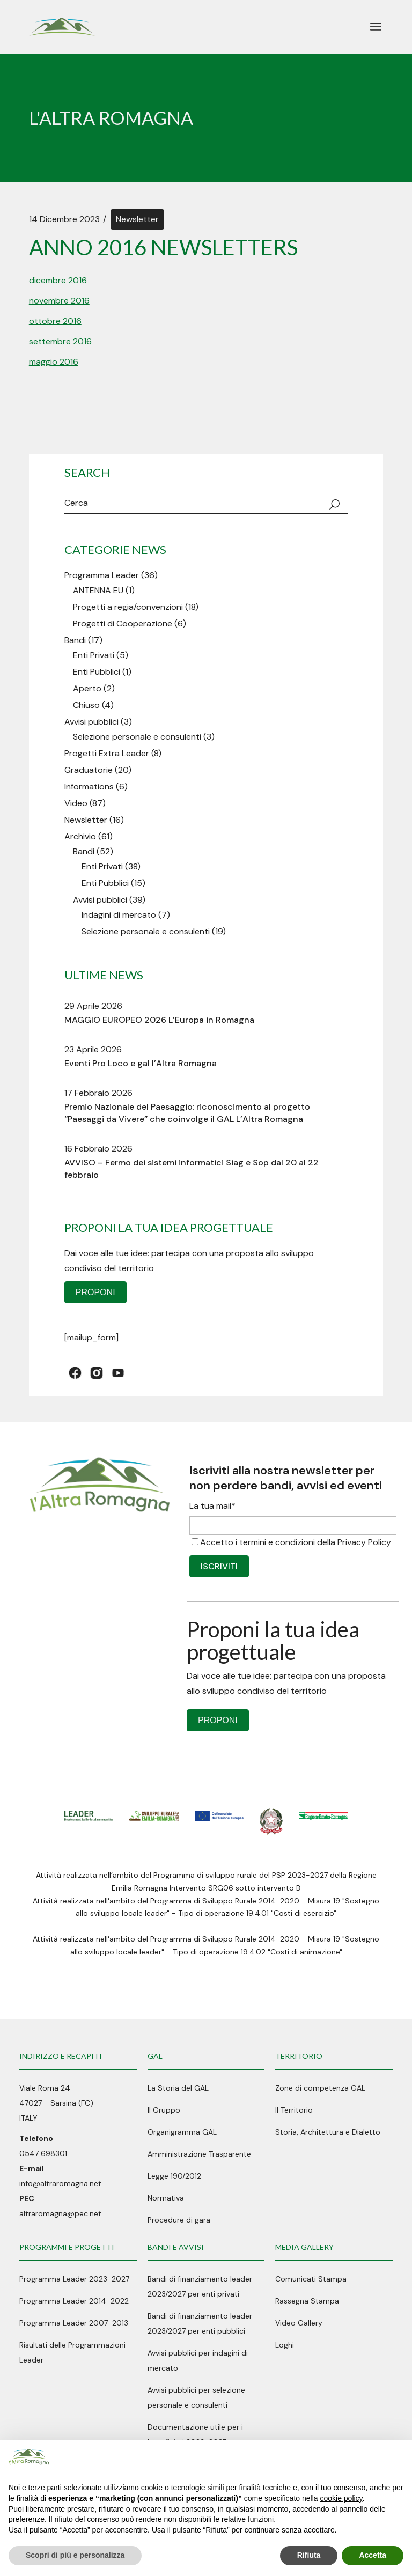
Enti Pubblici (96, 671)
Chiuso (86, 705)
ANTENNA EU (98, 590)
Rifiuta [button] (309, 2555)
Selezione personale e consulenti (137, 736)
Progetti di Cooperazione (122, 623)
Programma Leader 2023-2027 (74, 2279)
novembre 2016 (59, 300)
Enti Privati (93, 655)
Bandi (75, 640)
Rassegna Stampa (307, 2301)
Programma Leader (101, 575)
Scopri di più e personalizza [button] (75, 2555)
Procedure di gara (179, 2220)
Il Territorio (294, 2110)
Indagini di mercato (119, 914)
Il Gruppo (164, 2110)
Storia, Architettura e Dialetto (327, 2132)
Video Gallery (298, 2323)
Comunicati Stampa (311, 2279)
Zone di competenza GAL (320, 2088)
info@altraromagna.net (60, 2183)
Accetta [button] (372, 2555)
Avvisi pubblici (91, 721)
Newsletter (137, 219)
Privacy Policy (364, 1542)
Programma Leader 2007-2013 (73, 2323)
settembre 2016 (60, 341)
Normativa (166, 2198)
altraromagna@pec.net (60, 2213)
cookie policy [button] (341, 2498)
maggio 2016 (53, 361)
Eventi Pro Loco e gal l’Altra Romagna (140, 1063)
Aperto (87, 688)
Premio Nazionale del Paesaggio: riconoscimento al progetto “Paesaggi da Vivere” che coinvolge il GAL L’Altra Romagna (187, 1113)
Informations (89, 786)
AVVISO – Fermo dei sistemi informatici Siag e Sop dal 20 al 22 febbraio (191, 1168)
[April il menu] (376, 26)
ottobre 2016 (55, 321)
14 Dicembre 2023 (64, 219)
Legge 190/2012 (174, 2176)
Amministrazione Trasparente (199, 2154)
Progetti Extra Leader (106, 753)
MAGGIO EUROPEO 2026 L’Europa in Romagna (159, 1019)
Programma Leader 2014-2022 (74, 2301)
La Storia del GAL (178, 2088)
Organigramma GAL (182, 2132)
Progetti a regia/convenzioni (128, 606)
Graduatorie (88, 770)
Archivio (80, 836)
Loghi (284, 2345)
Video (75, 803)
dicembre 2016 (58, 280)
